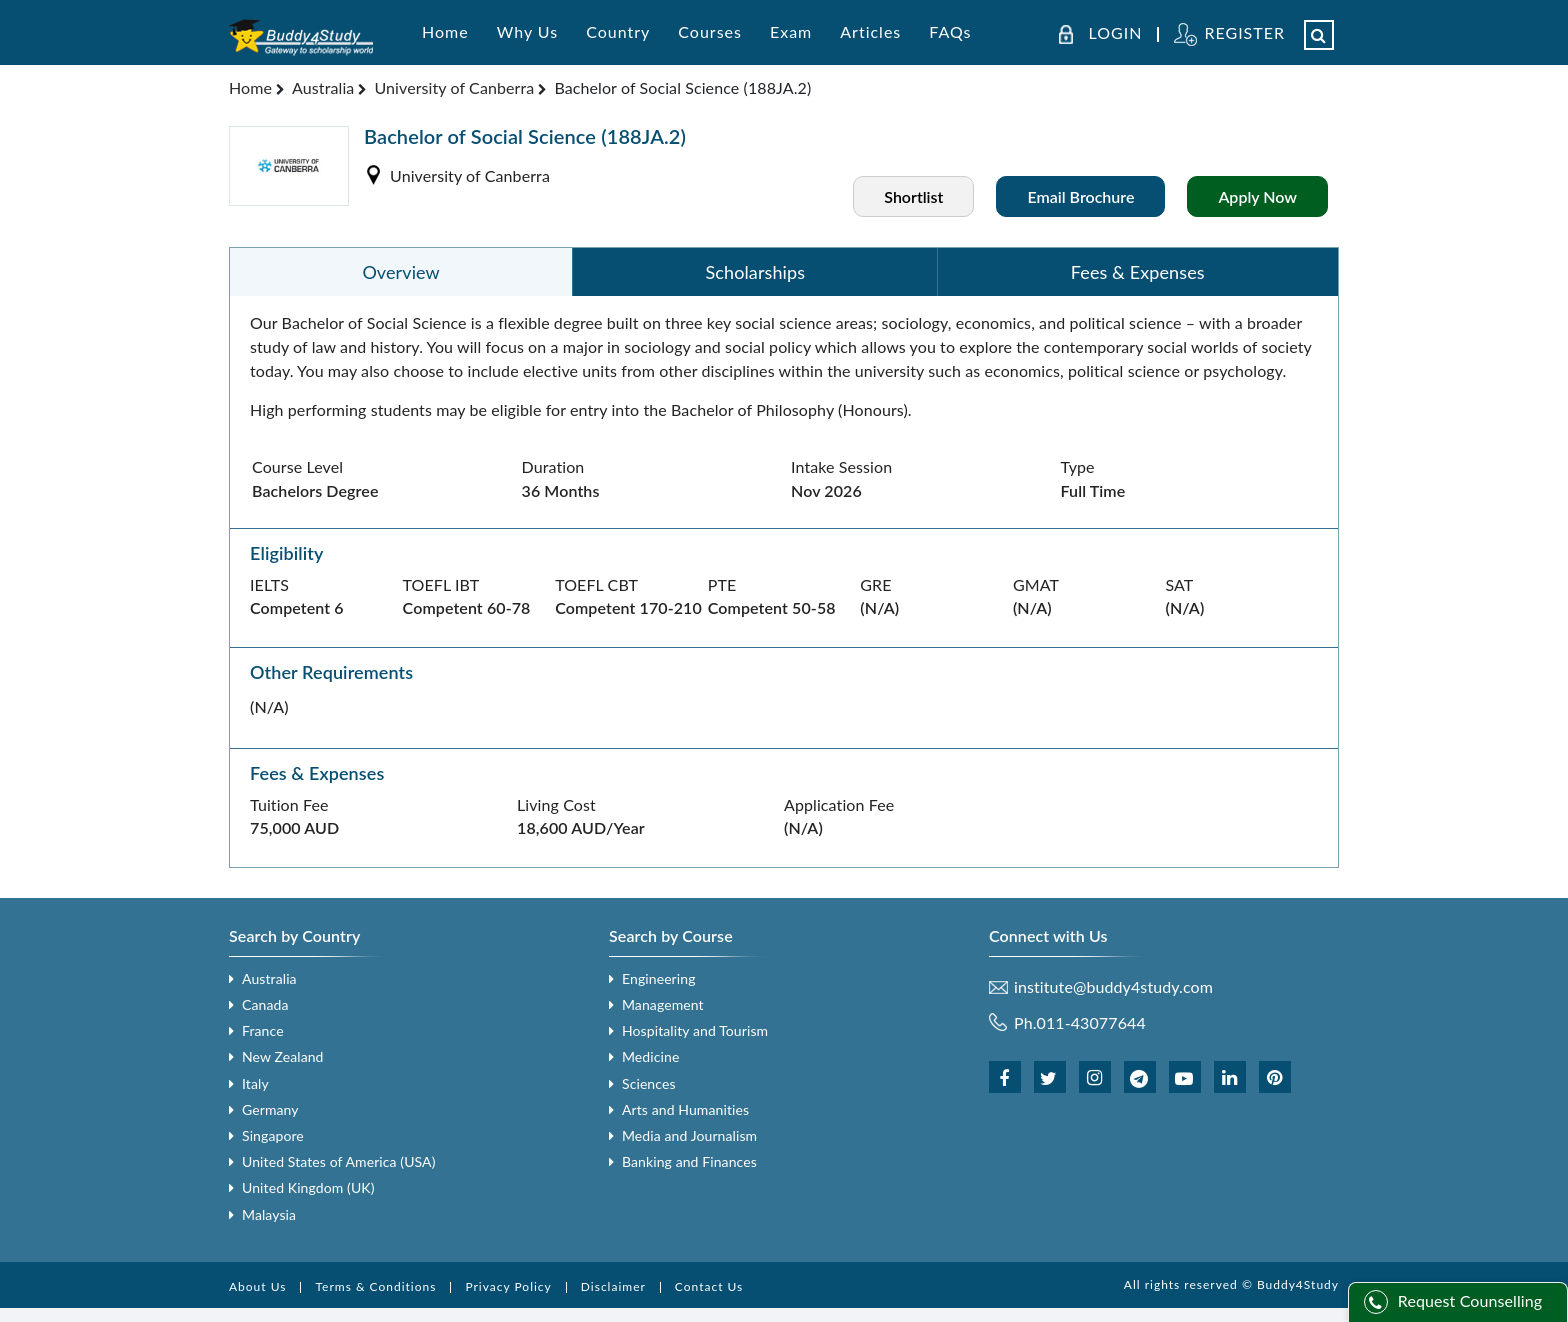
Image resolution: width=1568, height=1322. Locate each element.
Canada (265, 1004)
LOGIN (1116, 33)
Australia (323, 87)
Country (618, 31)
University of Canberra (454, 87)
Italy (255, 1083)
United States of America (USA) (339, 1161)
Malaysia (269, 1214)
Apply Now (1257, 196)
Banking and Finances (689, 1161)
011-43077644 (1091, 1022)
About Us (257, 1286)
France (263, 1030)
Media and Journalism (689, 1135)
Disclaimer (613, 1286)
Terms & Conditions (375, 1286)
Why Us (527, 31)
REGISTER (1244, 32)
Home (445, 31)
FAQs (950, 31)
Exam (791, 31)
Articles (870, 31)
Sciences (649, 1083)
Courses (710, 31)
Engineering (659, 978)
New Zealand (283, 1056)
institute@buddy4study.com (1113, 987)
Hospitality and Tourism (695, 1030)
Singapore (273, 1135)
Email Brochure (1080, 196)
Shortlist (913, 196)
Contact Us (709, 1286)
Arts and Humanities (685, 1109)
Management (663, 1004)
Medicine (650, 1056)
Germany (270, 1109)
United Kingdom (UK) (308, 1187)
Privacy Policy (508, 1286)
